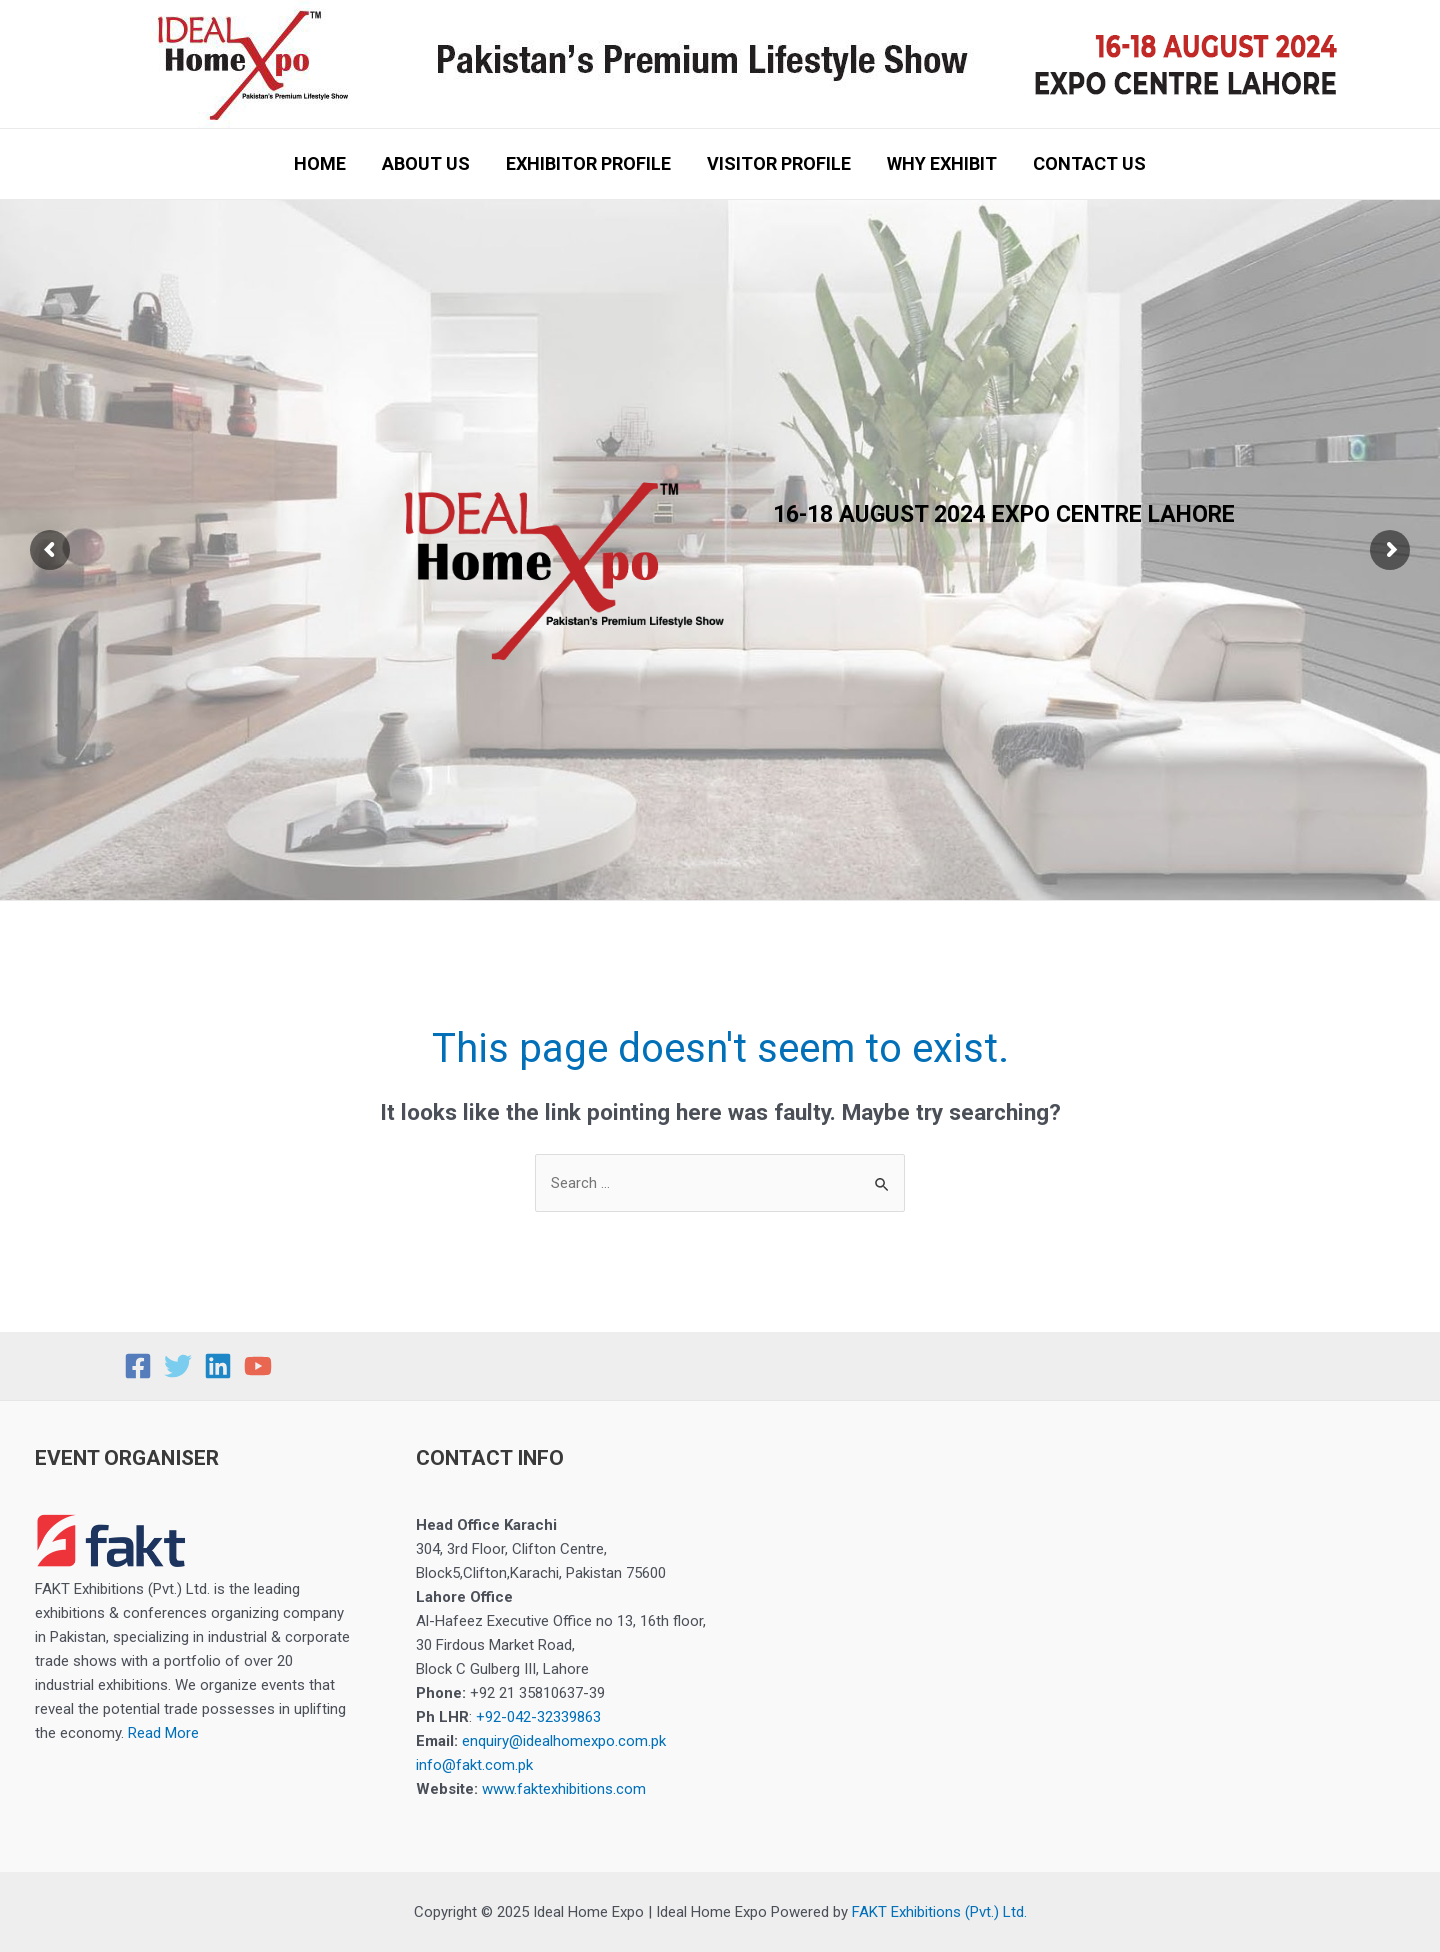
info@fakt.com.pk (474, 1765)
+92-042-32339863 (538, 1717)
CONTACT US (1089, 163)
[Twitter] (178, 1366)
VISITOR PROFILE (779, 163)
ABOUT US (426, 163)
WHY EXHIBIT (942, 163)
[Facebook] (138, 1366)
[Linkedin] (218, 1366)
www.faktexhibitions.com (564, 1789)
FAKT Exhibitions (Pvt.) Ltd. (939, 1912)
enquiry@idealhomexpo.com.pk (564, 1741)
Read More (163, 1733)
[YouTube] (258, 1366)
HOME (320, 163)
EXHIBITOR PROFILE (588, 163)
